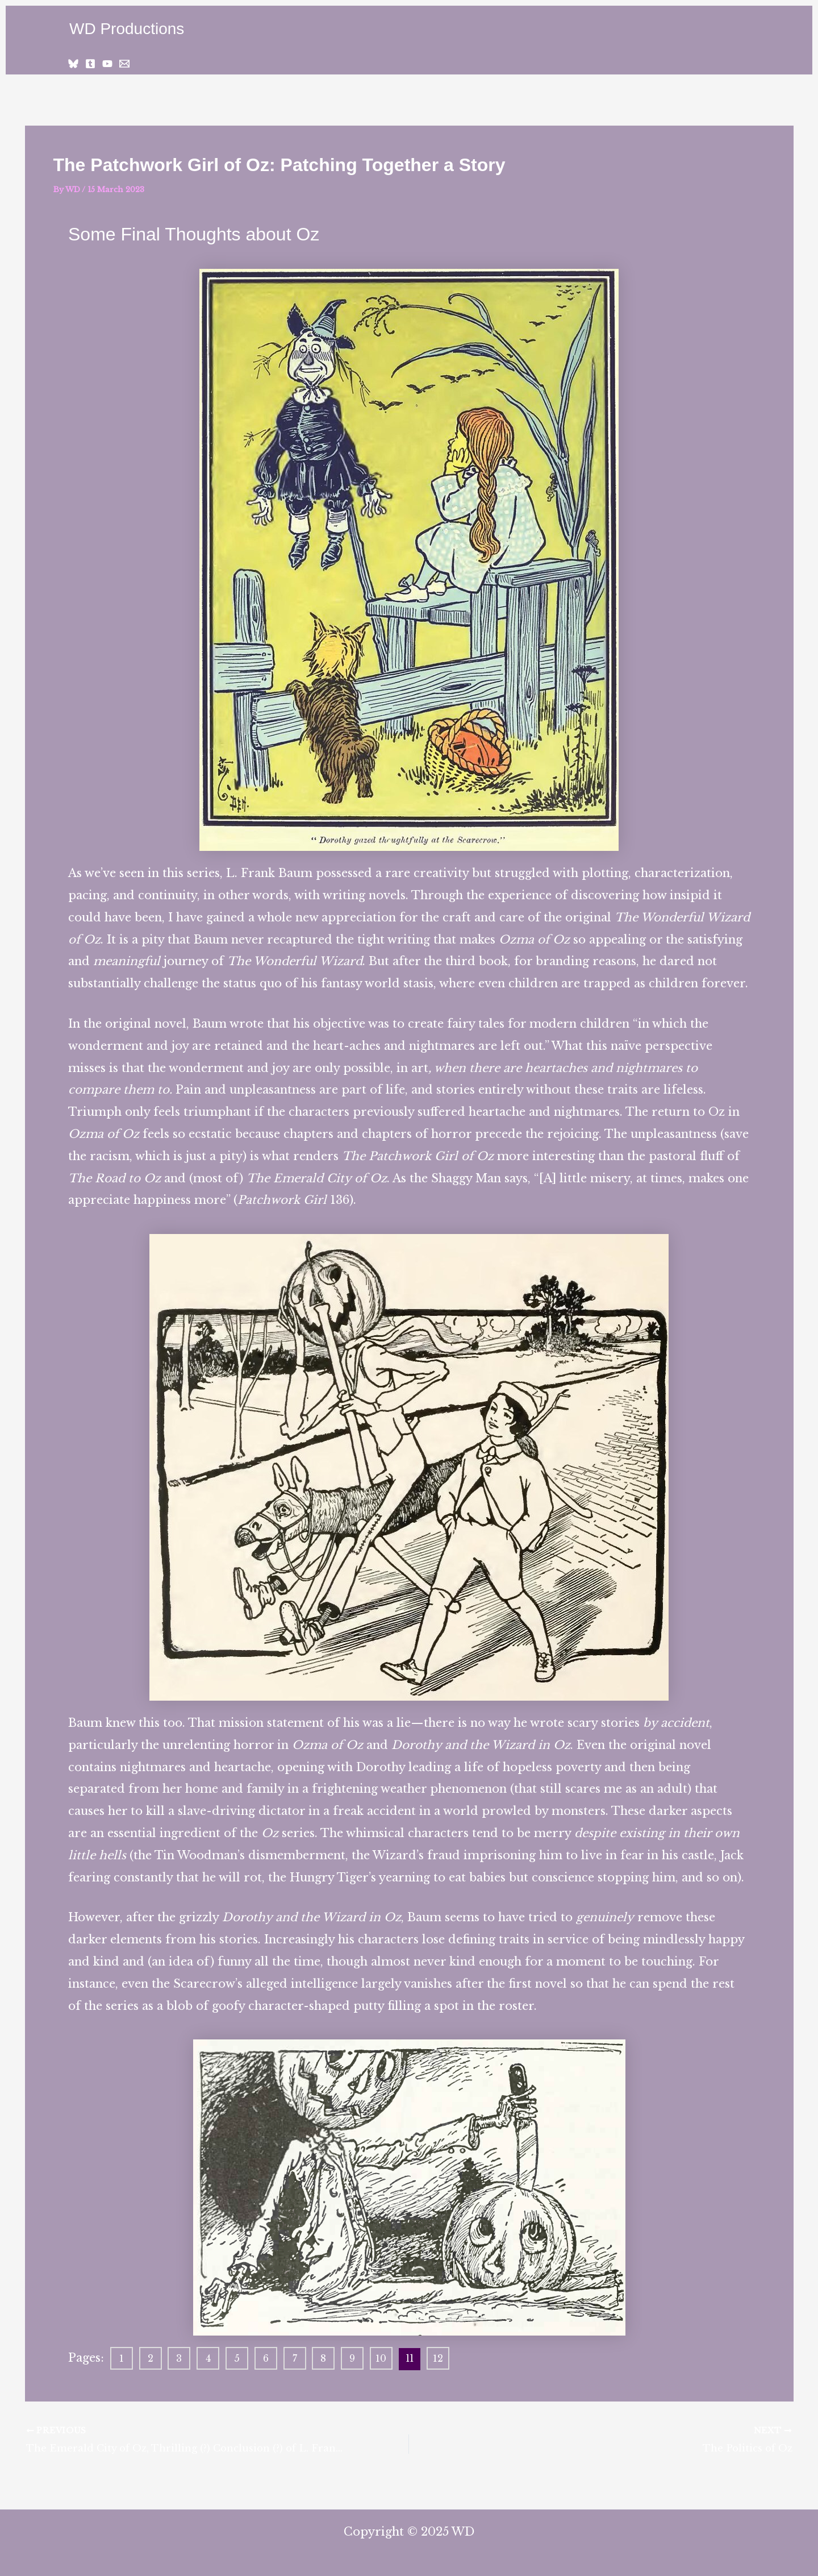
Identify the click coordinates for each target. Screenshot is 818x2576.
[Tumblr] (90, 64)
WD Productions (126, 29)
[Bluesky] (73, 64)
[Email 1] (124, 64)
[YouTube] (107, 64)
